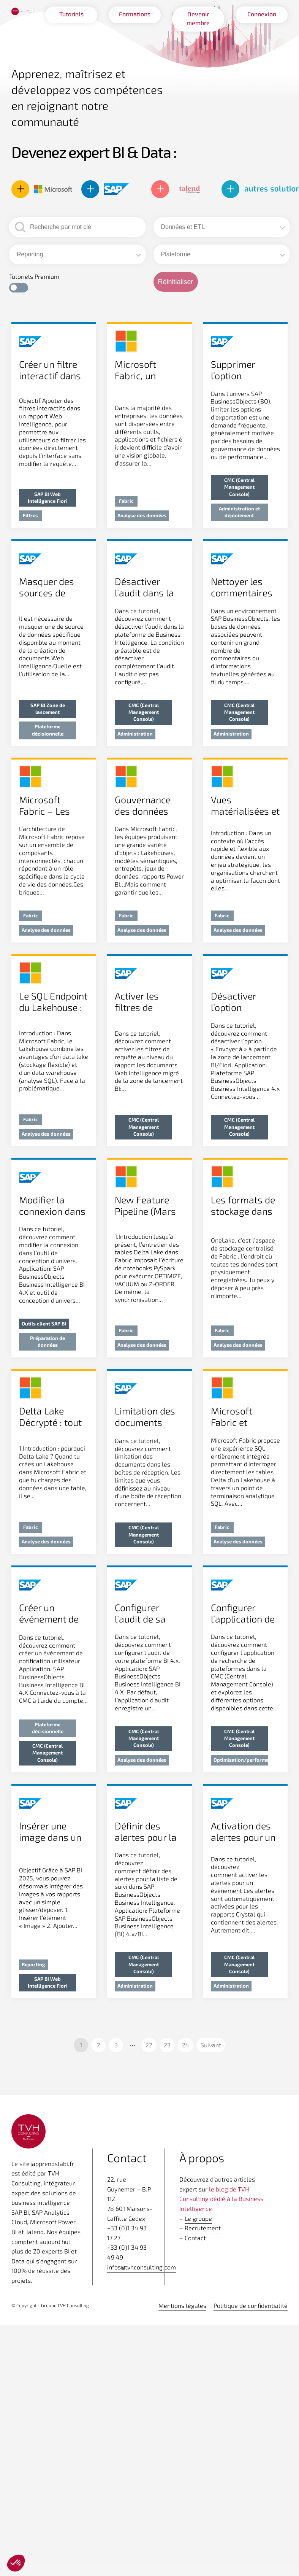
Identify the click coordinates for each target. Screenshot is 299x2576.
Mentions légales (182, 2305)
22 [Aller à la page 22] (149, 2044)
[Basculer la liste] (282, 227)
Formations (134, 14)
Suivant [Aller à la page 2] (211, 2044)
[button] (18, 287)
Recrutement (203, 2227)
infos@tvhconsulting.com (141, 2267)
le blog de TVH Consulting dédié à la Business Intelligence (221, 2198)
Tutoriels (71, 14)
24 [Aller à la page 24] (185, 2044)
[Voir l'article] (53, 426)
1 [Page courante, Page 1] (81, 2044)
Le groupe (198, 2218)
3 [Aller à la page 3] (116, 2044)
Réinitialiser (175, 282)
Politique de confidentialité (251, 2305)
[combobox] (219, 227)
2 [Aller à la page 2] (98, 2044)
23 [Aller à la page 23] (167, 2044)
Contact (195, 2237)
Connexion (261, 14)
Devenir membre (198, 19)
